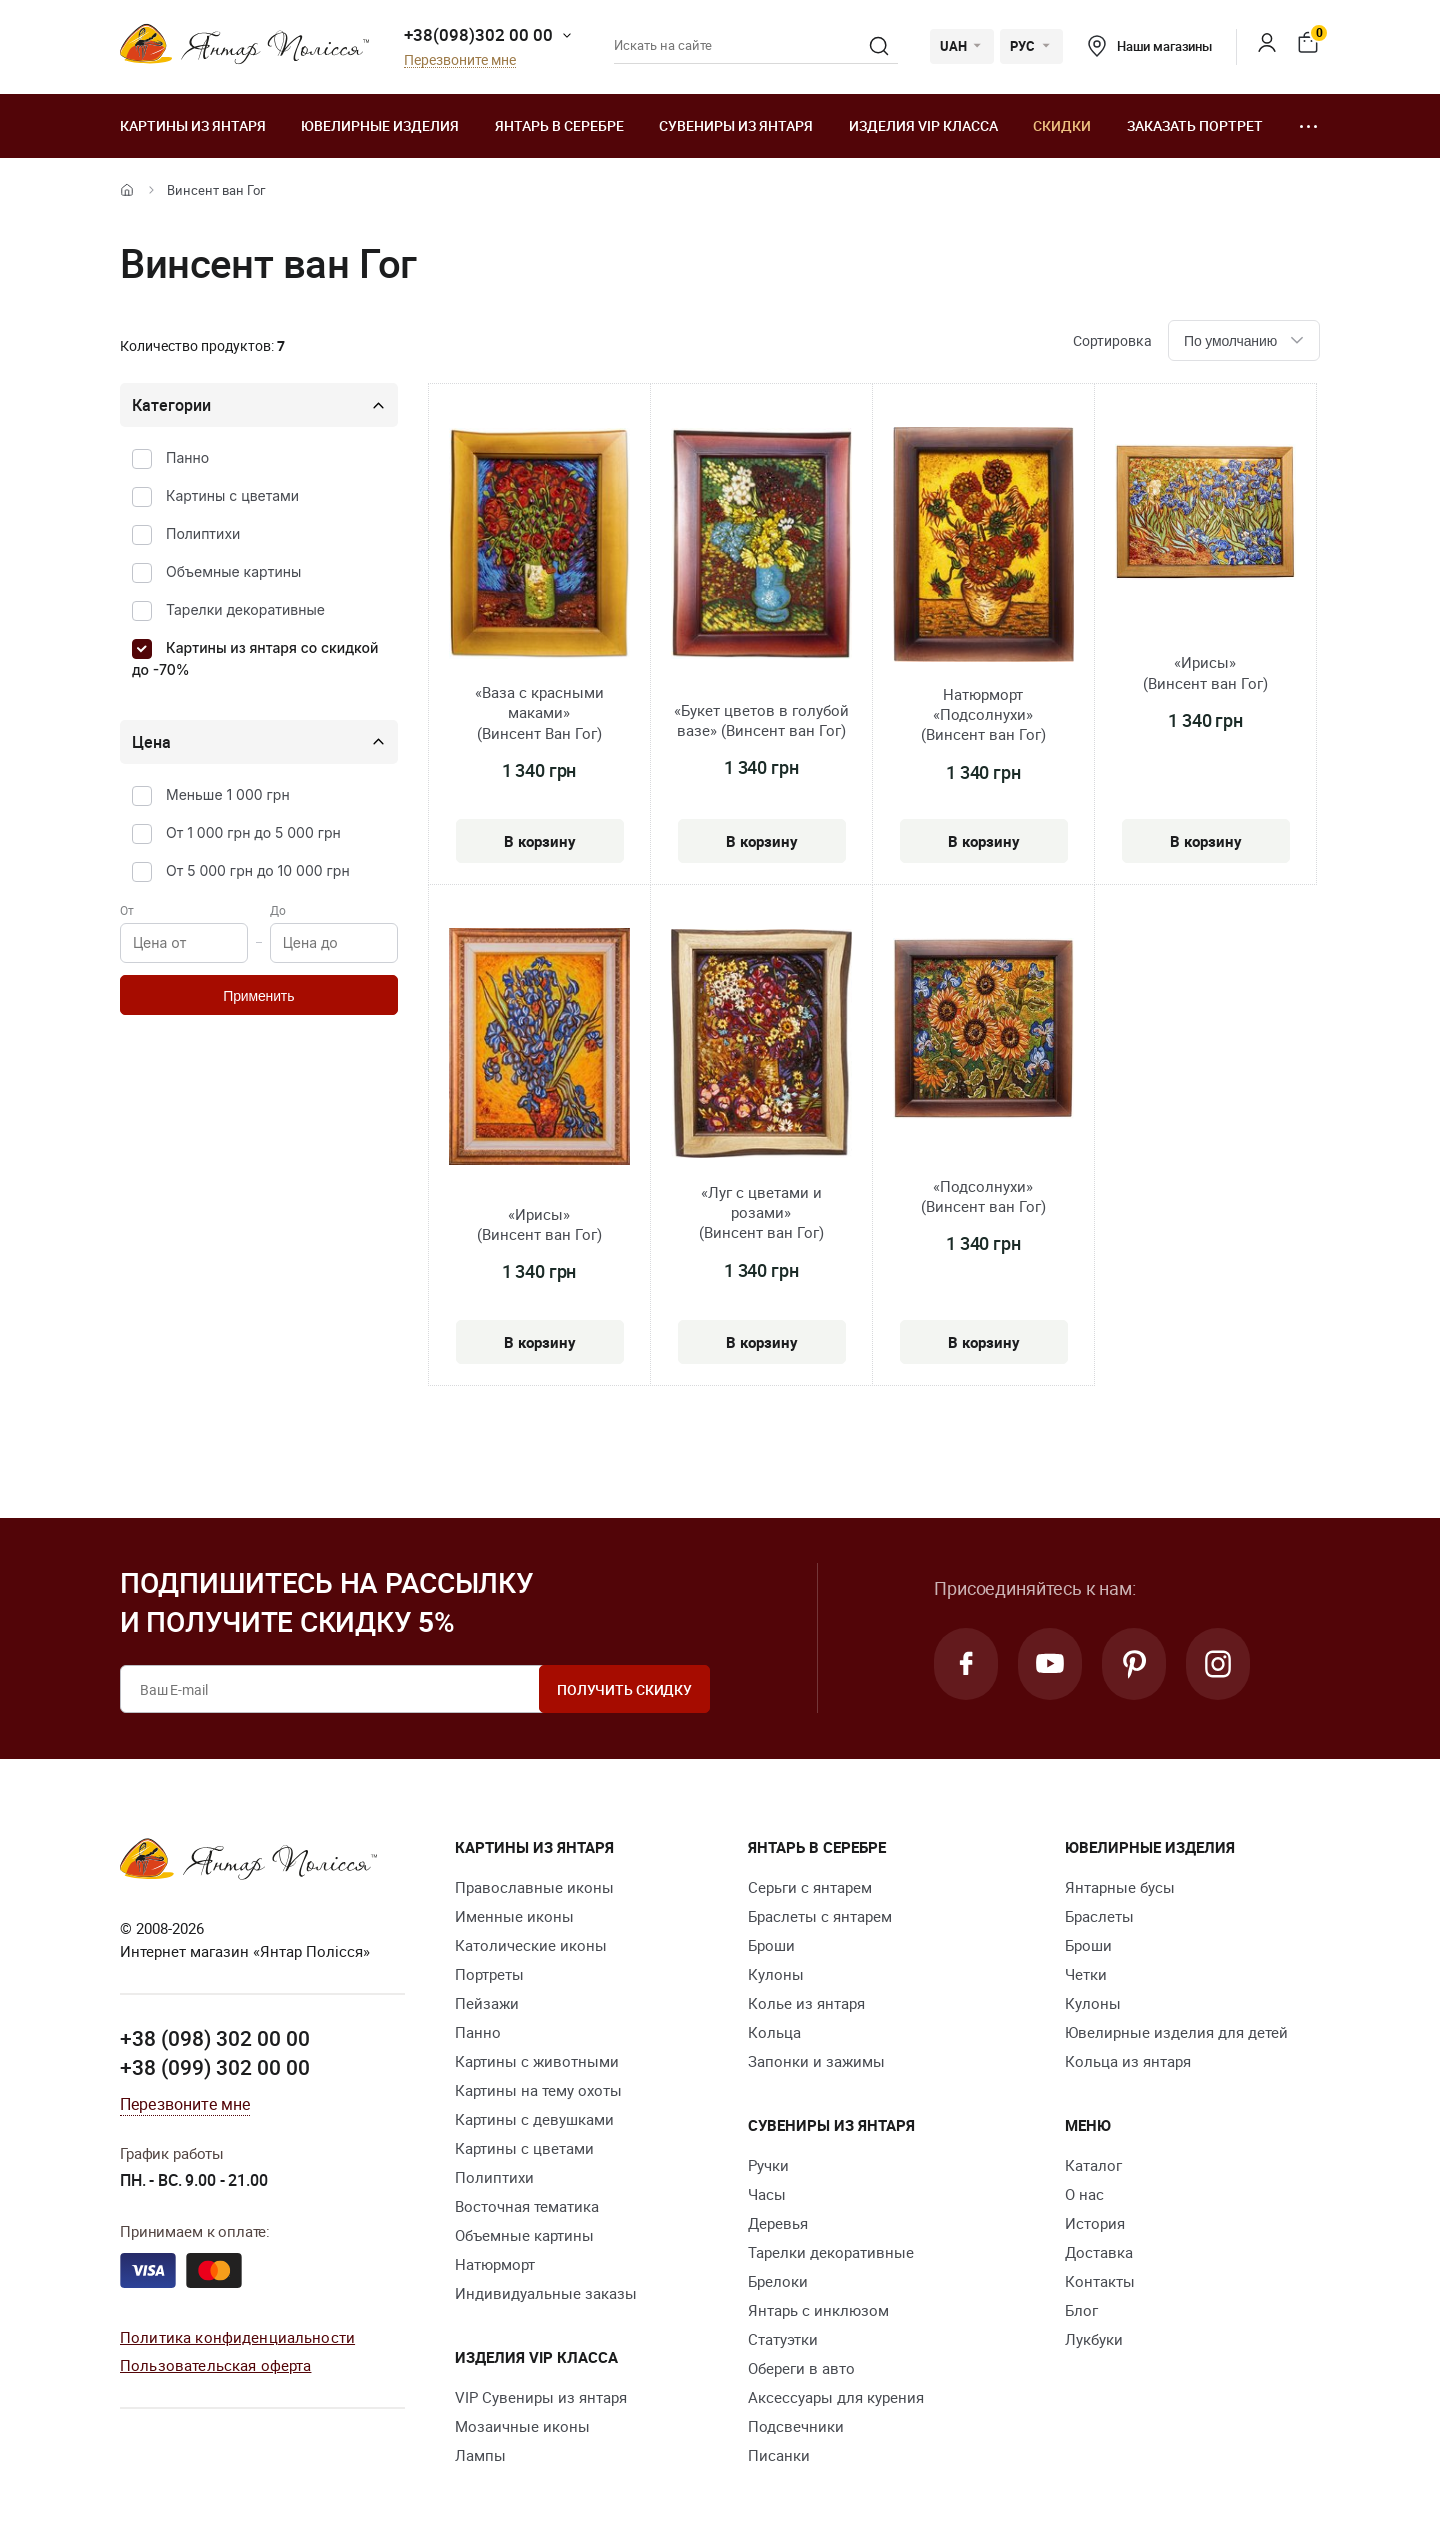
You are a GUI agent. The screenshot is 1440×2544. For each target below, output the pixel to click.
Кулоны (776, 1974)
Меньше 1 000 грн (228, 794)
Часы (767, 2194)
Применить (258, 996)
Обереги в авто (801, 2368)
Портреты (489, 1974)
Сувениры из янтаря (736, 125)
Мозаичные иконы (522, 2426)
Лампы (480, 2455)
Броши (771, 1945)
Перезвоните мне (460, 60)
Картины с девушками (534, 2119)
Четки (1086, 1974)
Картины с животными (537, 2061)
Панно (187, 457)
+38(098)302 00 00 (478, 34)
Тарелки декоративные (245, 609)
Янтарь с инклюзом (818, 2310)
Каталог (1093, 2165)
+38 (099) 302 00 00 (215, 2067)
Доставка (1099, 2252)
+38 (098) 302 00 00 (215, 2038)
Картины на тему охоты (538, 2090)
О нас (1084, 2194)
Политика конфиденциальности (237, 2337)
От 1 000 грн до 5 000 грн (253, 832)
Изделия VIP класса (923, 125)
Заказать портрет (1195, 125)
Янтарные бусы (1120, 1887)
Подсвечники (796, 2426)
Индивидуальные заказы (546, 2293)
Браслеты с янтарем (820, 1916)
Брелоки (778, 2281)
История (1095, 2223)
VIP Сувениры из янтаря (541, 2397)
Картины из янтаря (193, 125)
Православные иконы (534, 1887)
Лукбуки (1094, 2339)
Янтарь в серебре (559, 125)
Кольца (774, 2032)
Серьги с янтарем (810, 1887)
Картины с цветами (232, 495)
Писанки (779, 2455)
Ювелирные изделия (380, 125)
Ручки (768, 2165)
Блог (1081, 2310)
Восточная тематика (527, 2206)
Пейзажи (487, 2003)
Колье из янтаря (806, 2003)
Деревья (778, 2223)
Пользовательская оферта (215, 2365)
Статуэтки (783, 2339)
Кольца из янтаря (1128, 2061)
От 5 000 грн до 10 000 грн (258, 870)
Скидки (1062, 125)
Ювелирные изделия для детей (1176, 2032)
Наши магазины (1150, 46)
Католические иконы (531, 1945)
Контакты (1100, 2281)
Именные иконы (514, 1916)
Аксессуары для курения (836, 2397)
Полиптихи (203, 533)
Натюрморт (495, 2264)
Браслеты (1099, 1916)
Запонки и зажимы (816, 2061)
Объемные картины (233, 571)
